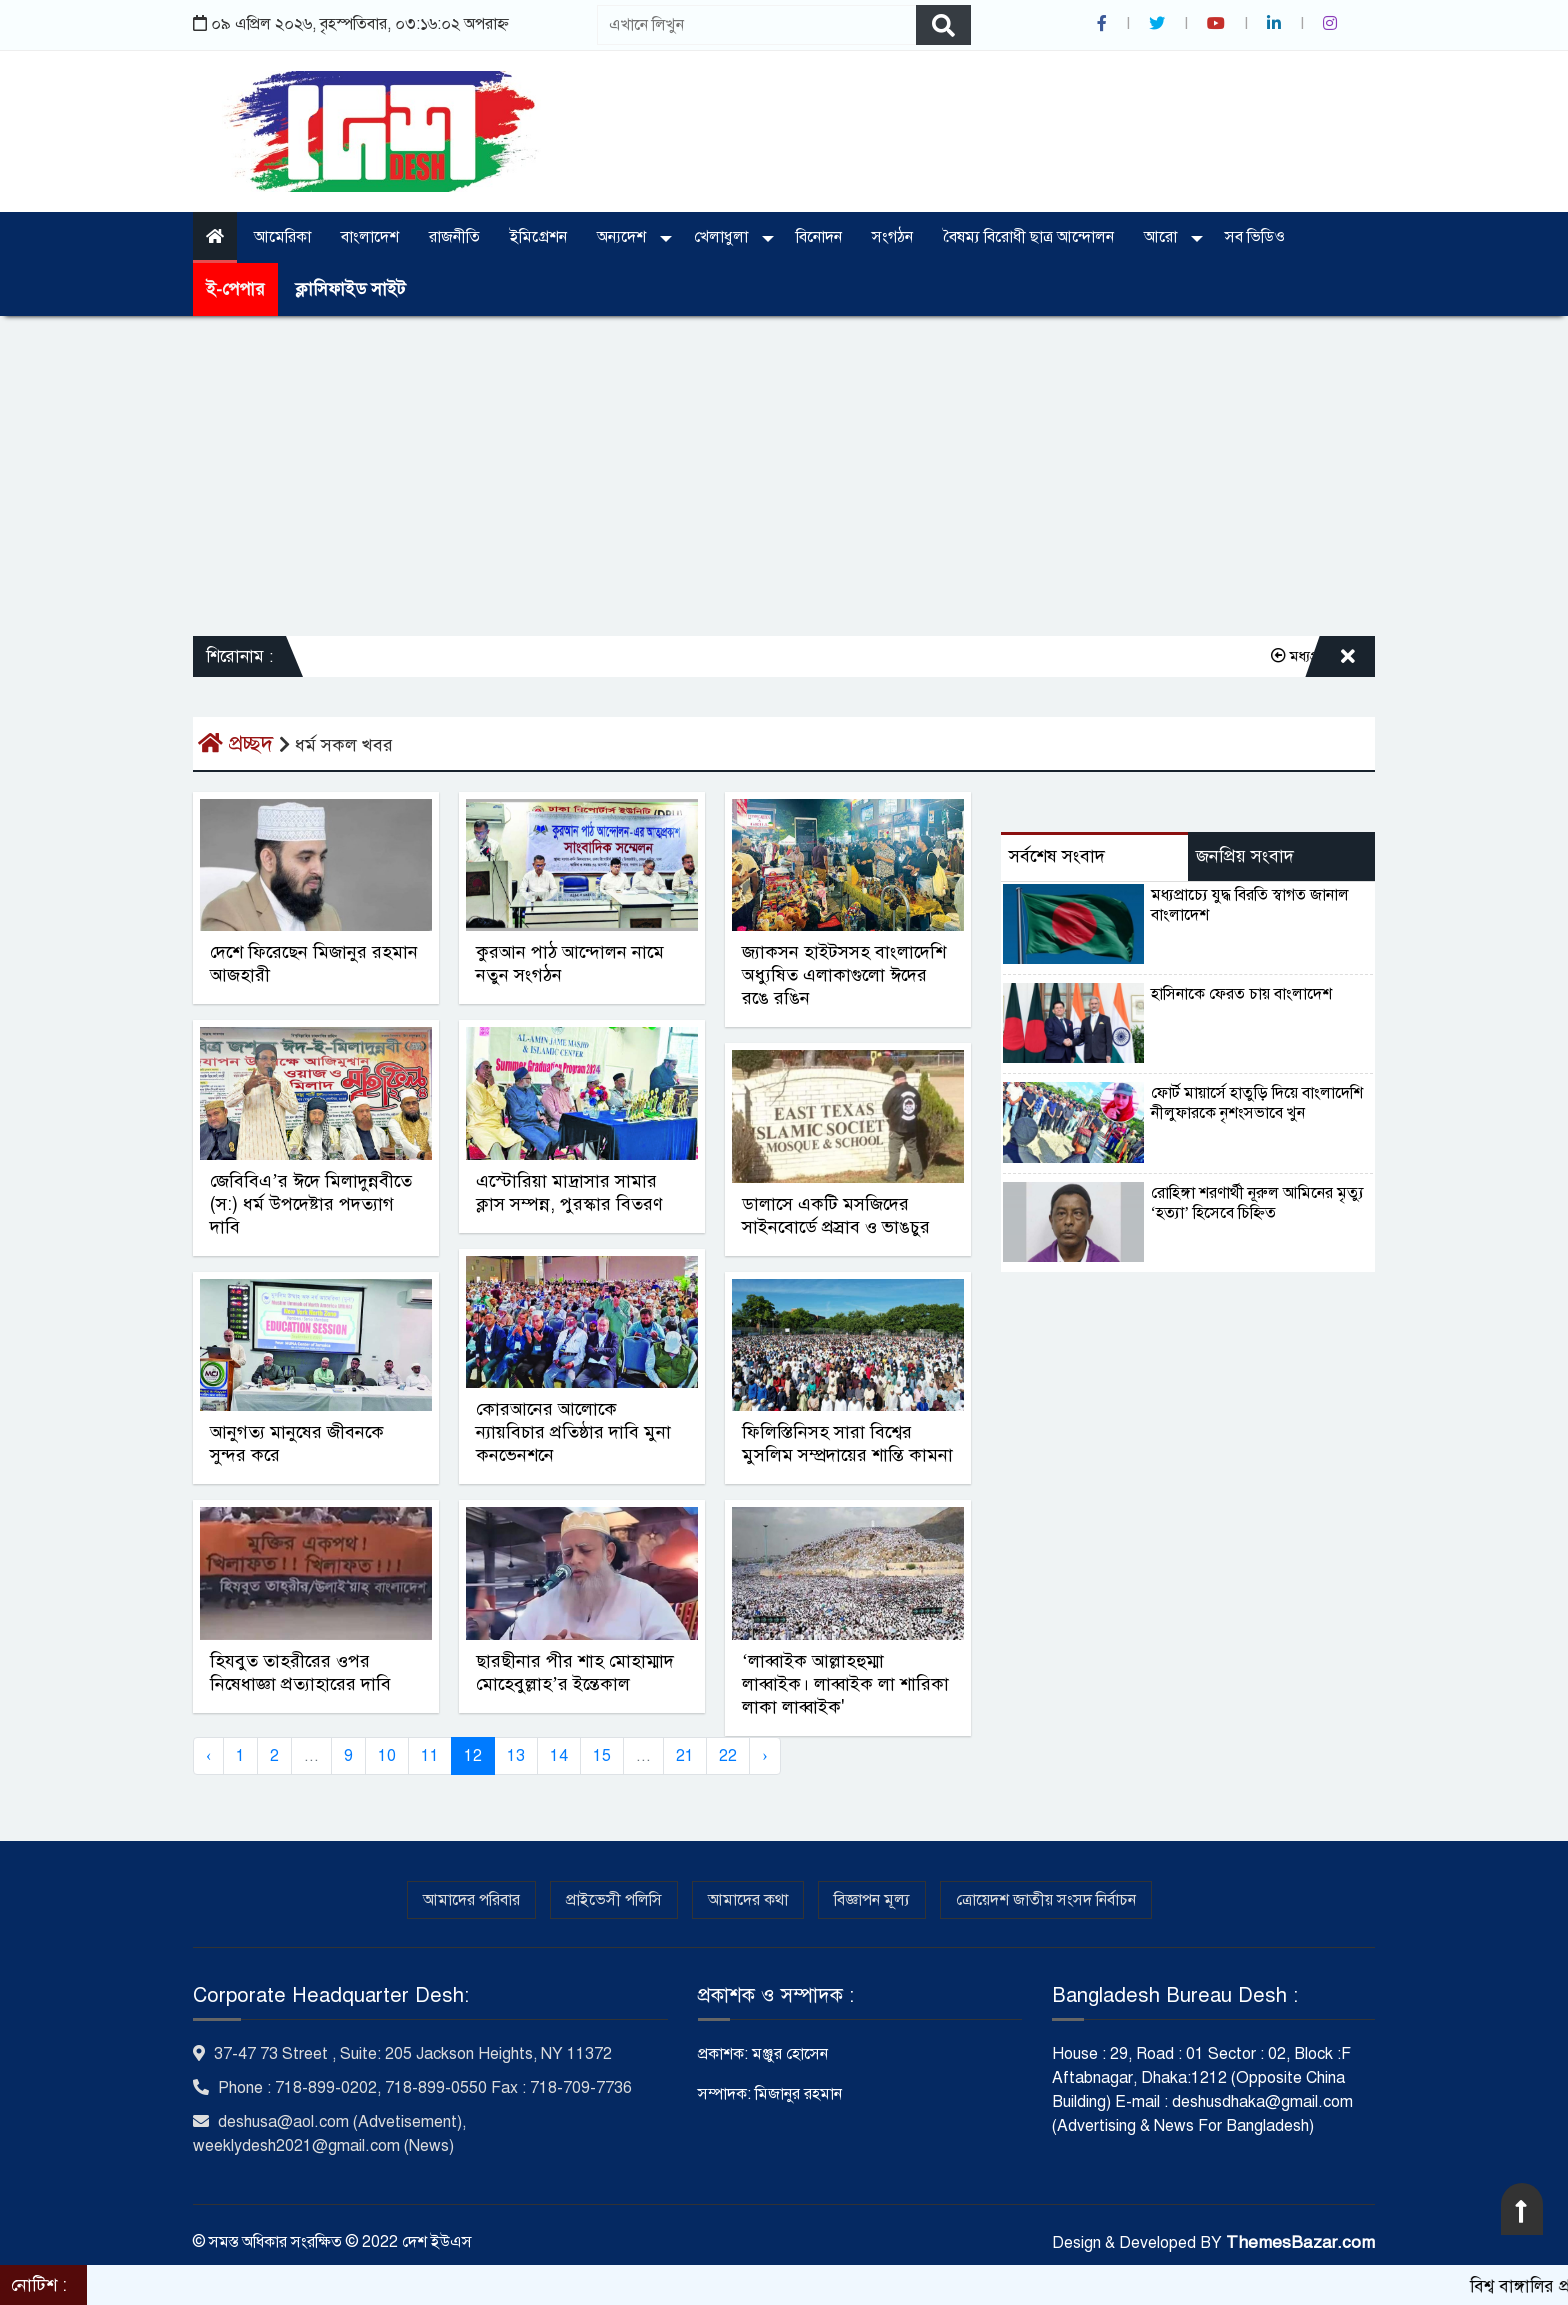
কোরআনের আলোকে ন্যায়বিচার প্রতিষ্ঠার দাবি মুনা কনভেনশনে (573, 1432)
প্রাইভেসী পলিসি (614, 1900)
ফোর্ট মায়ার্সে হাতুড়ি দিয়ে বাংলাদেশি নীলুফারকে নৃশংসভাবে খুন (1257, 1103)
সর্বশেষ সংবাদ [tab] (1057, 856)
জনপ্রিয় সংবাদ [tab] (1245, 856)
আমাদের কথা (748, 1900)
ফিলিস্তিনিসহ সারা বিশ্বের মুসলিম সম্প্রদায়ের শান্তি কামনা (847, 1443)
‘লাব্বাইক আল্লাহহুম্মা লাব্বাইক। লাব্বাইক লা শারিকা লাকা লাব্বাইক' (845, 1684)
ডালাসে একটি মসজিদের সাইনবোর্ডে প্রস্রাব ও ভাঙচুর (836, 1215)
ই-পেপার (235, 289)
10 (387, 1756)
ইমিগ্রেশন (538, 237)
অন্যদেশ (623, 237)
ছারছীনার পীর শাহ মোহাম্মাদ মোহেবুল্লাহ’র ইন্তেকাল (575, 1672)
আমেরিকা (282, 237)
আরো (1162, 237)
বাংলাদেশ (370, 237)
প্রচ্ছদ (238, 743)
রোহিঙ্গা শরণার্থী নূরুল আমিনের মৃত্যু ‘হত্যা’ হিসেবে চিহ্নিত (1257, 1203)
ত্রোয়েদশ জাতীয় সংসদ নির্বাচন (1046, 1900)
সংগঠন (892, 237)
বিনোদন (819, 237)
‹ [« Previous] (208, 1756)
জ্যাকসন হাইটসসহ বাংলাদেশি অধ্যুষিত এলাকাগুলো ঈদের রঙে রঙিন (844, 975)
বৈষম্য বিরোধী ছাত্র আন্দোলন (1028, 237)
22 (728, 1756)
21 (685, 1756)
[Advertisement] (784, 476)
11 (430, 1756)
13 (516, 1756)
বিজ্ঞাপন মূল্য (872, 1900)
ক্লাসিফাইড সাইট (350, 289)
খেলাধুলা (723, 237)
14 (559, 1756)
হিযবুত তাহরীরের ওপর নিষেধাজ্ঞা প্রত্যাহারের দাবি (300, 1672)
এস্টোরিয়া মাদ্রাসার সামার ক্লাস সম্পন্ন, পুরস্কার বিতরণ (569, 1192)
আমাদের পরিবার (471, 1900)
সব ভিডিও (1255, 237)
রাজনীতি (454, 237)
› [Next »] (764, 1756)
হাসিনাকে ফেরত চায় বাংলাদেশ (1241, 994)
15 (602, 1756)
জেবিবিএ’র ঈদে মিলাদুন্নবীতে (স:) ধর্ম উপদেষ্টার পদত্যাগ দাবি (311, 1204)
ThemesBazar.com (1300, 2242)
